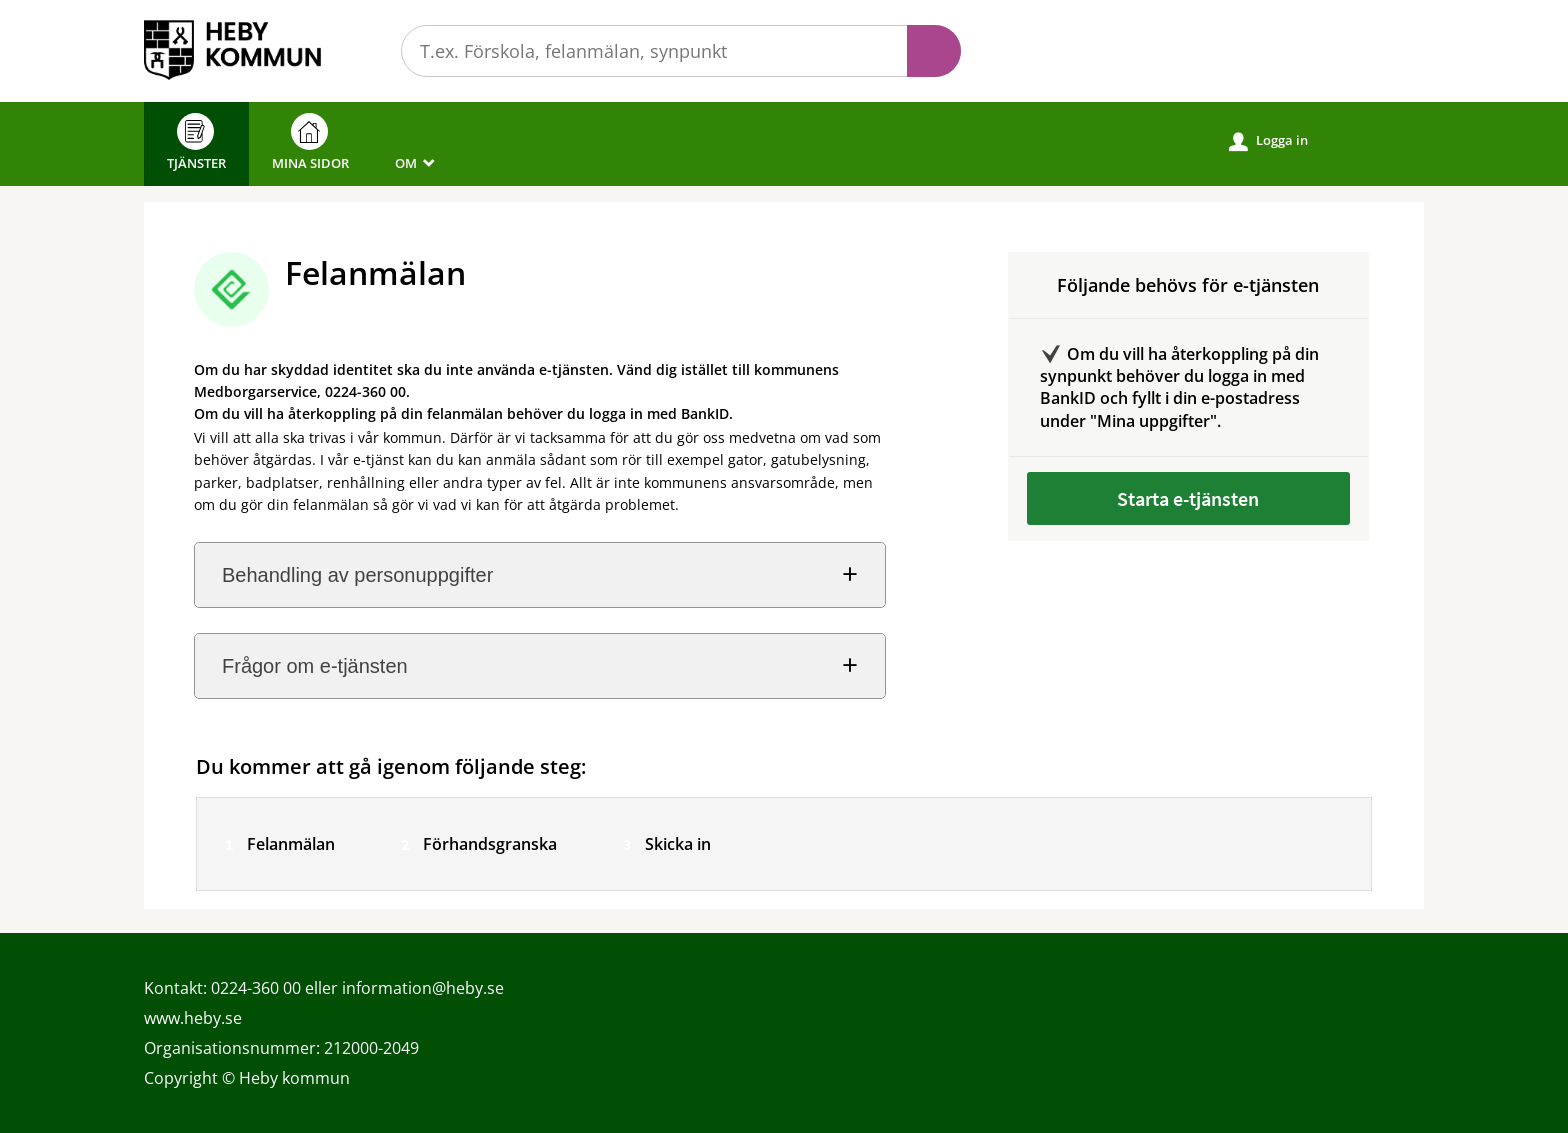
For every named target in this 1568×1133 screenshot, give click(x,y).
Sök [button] (934, 51)
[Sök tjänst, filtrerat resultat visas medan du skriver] (681, 51)
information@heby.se (423, 988)
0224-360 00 (256, 988)
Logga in (1268, 141)
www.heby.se (193, 1018)
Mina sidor (310, 142)
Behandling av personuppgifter (357, 575)
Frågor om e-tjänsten (315, 666)
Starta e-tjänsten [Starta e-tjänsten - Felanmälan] (1188, 498)
